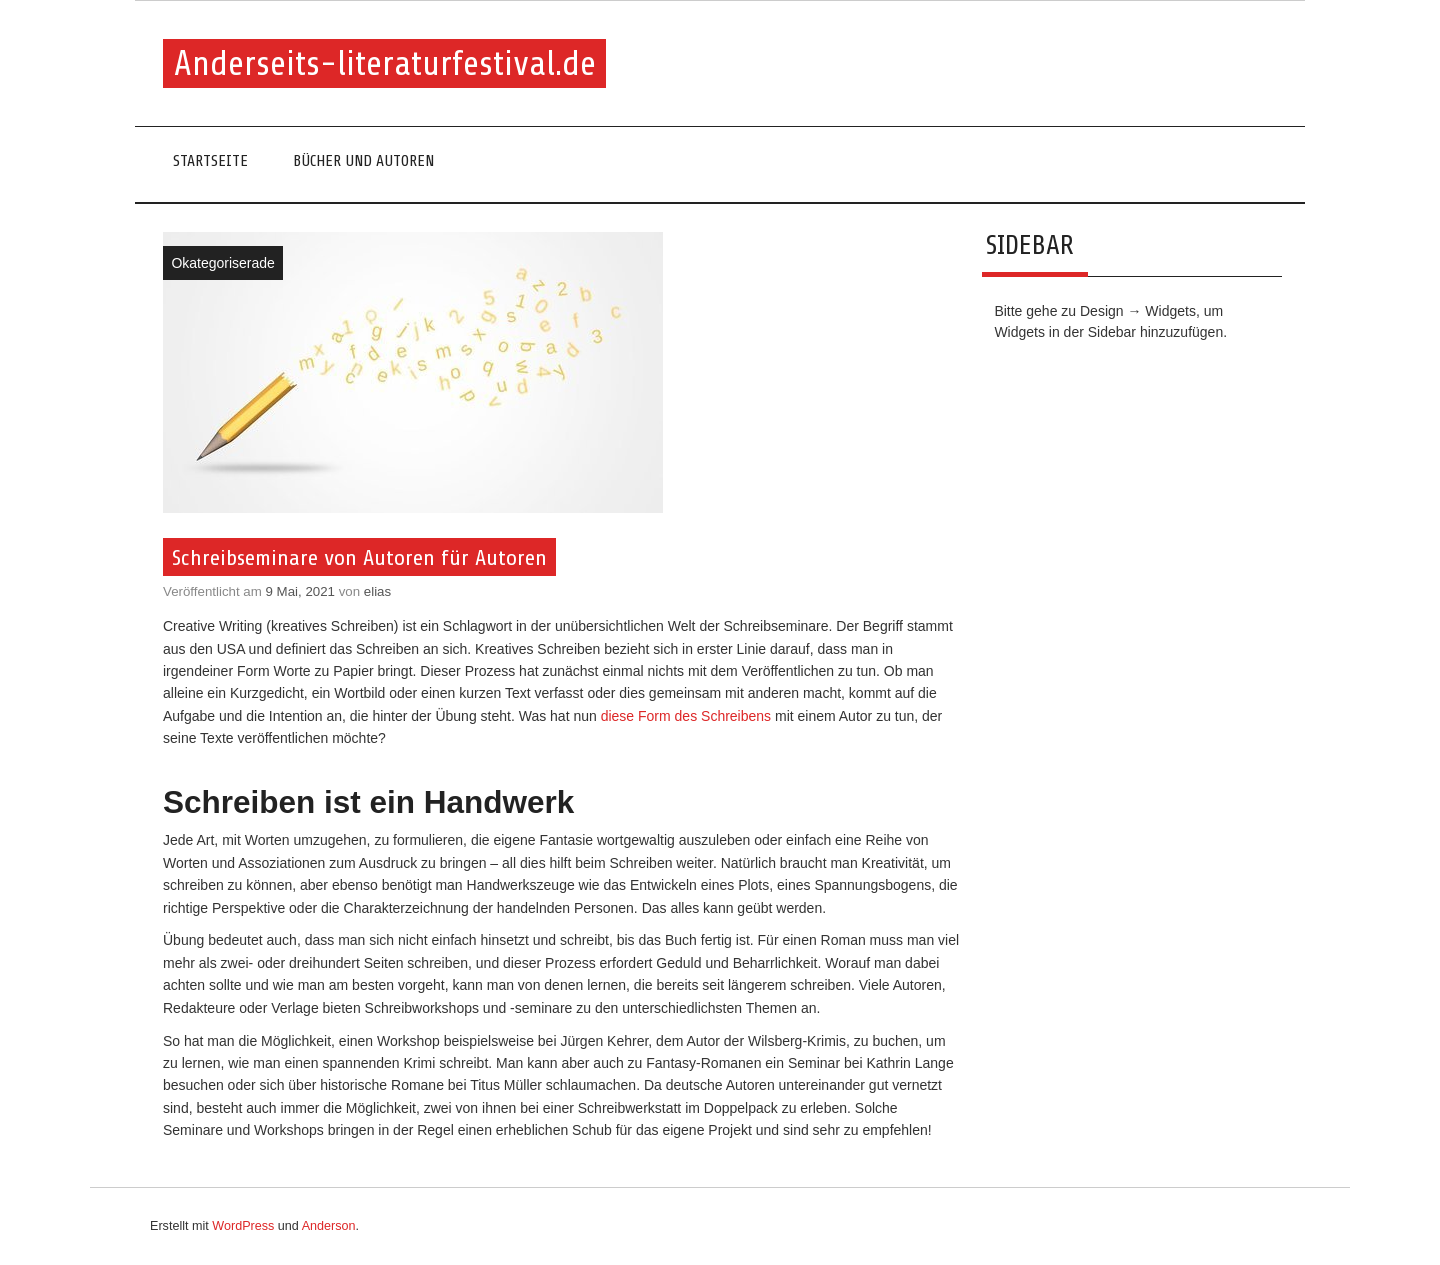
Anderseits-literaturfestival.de (385, 63)
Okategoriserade (223, 263)
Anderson (329, 1226)
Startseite (210, 161)
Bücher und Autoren (363, 161)
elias (377, 591)
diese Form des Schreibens (686, 716)
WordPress (243, 1226)
